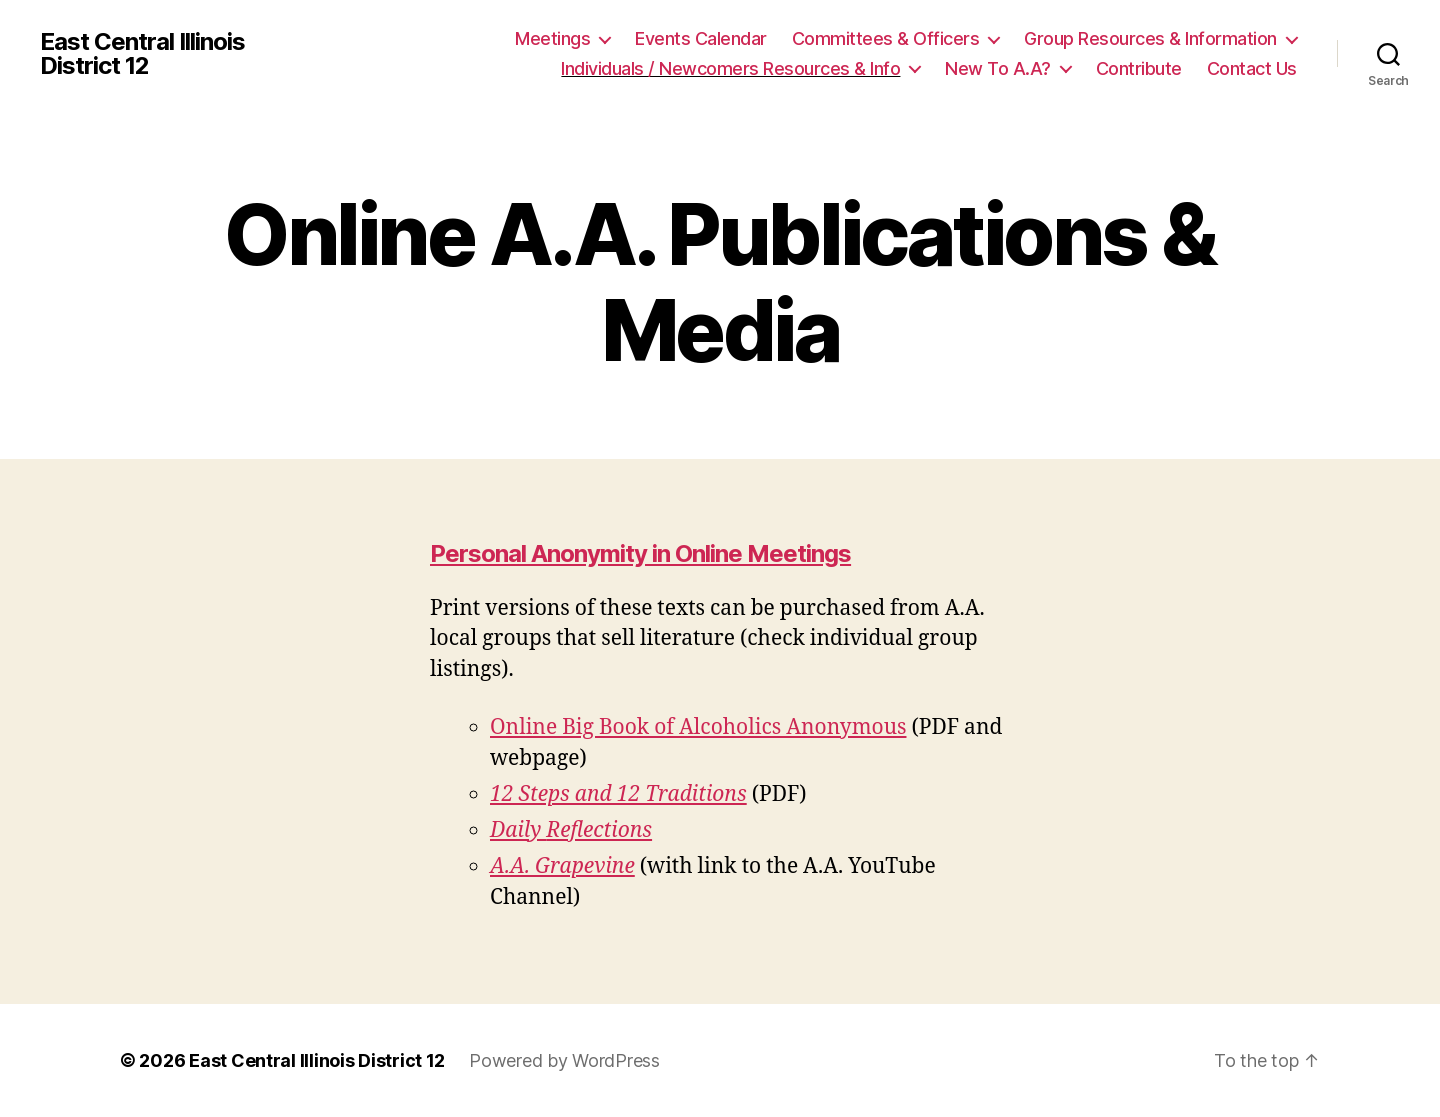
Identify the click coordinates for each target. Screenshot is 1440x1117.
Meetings (552, 38)
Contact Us (1252, 68)
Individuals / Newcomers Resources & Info (730, 68)
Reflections (599, 830)
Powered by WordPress (564, 1060)
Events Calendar (701, 38)
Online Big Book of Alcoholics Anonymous (698, 727)
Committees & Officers (886, 38)
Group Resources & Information (1150, 38)
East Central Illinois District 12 (142, 54)
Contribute (1139, 68)
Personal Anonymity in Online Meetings (640, 553)
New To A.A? (998, 68)
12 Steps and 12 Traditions (618, 794)
